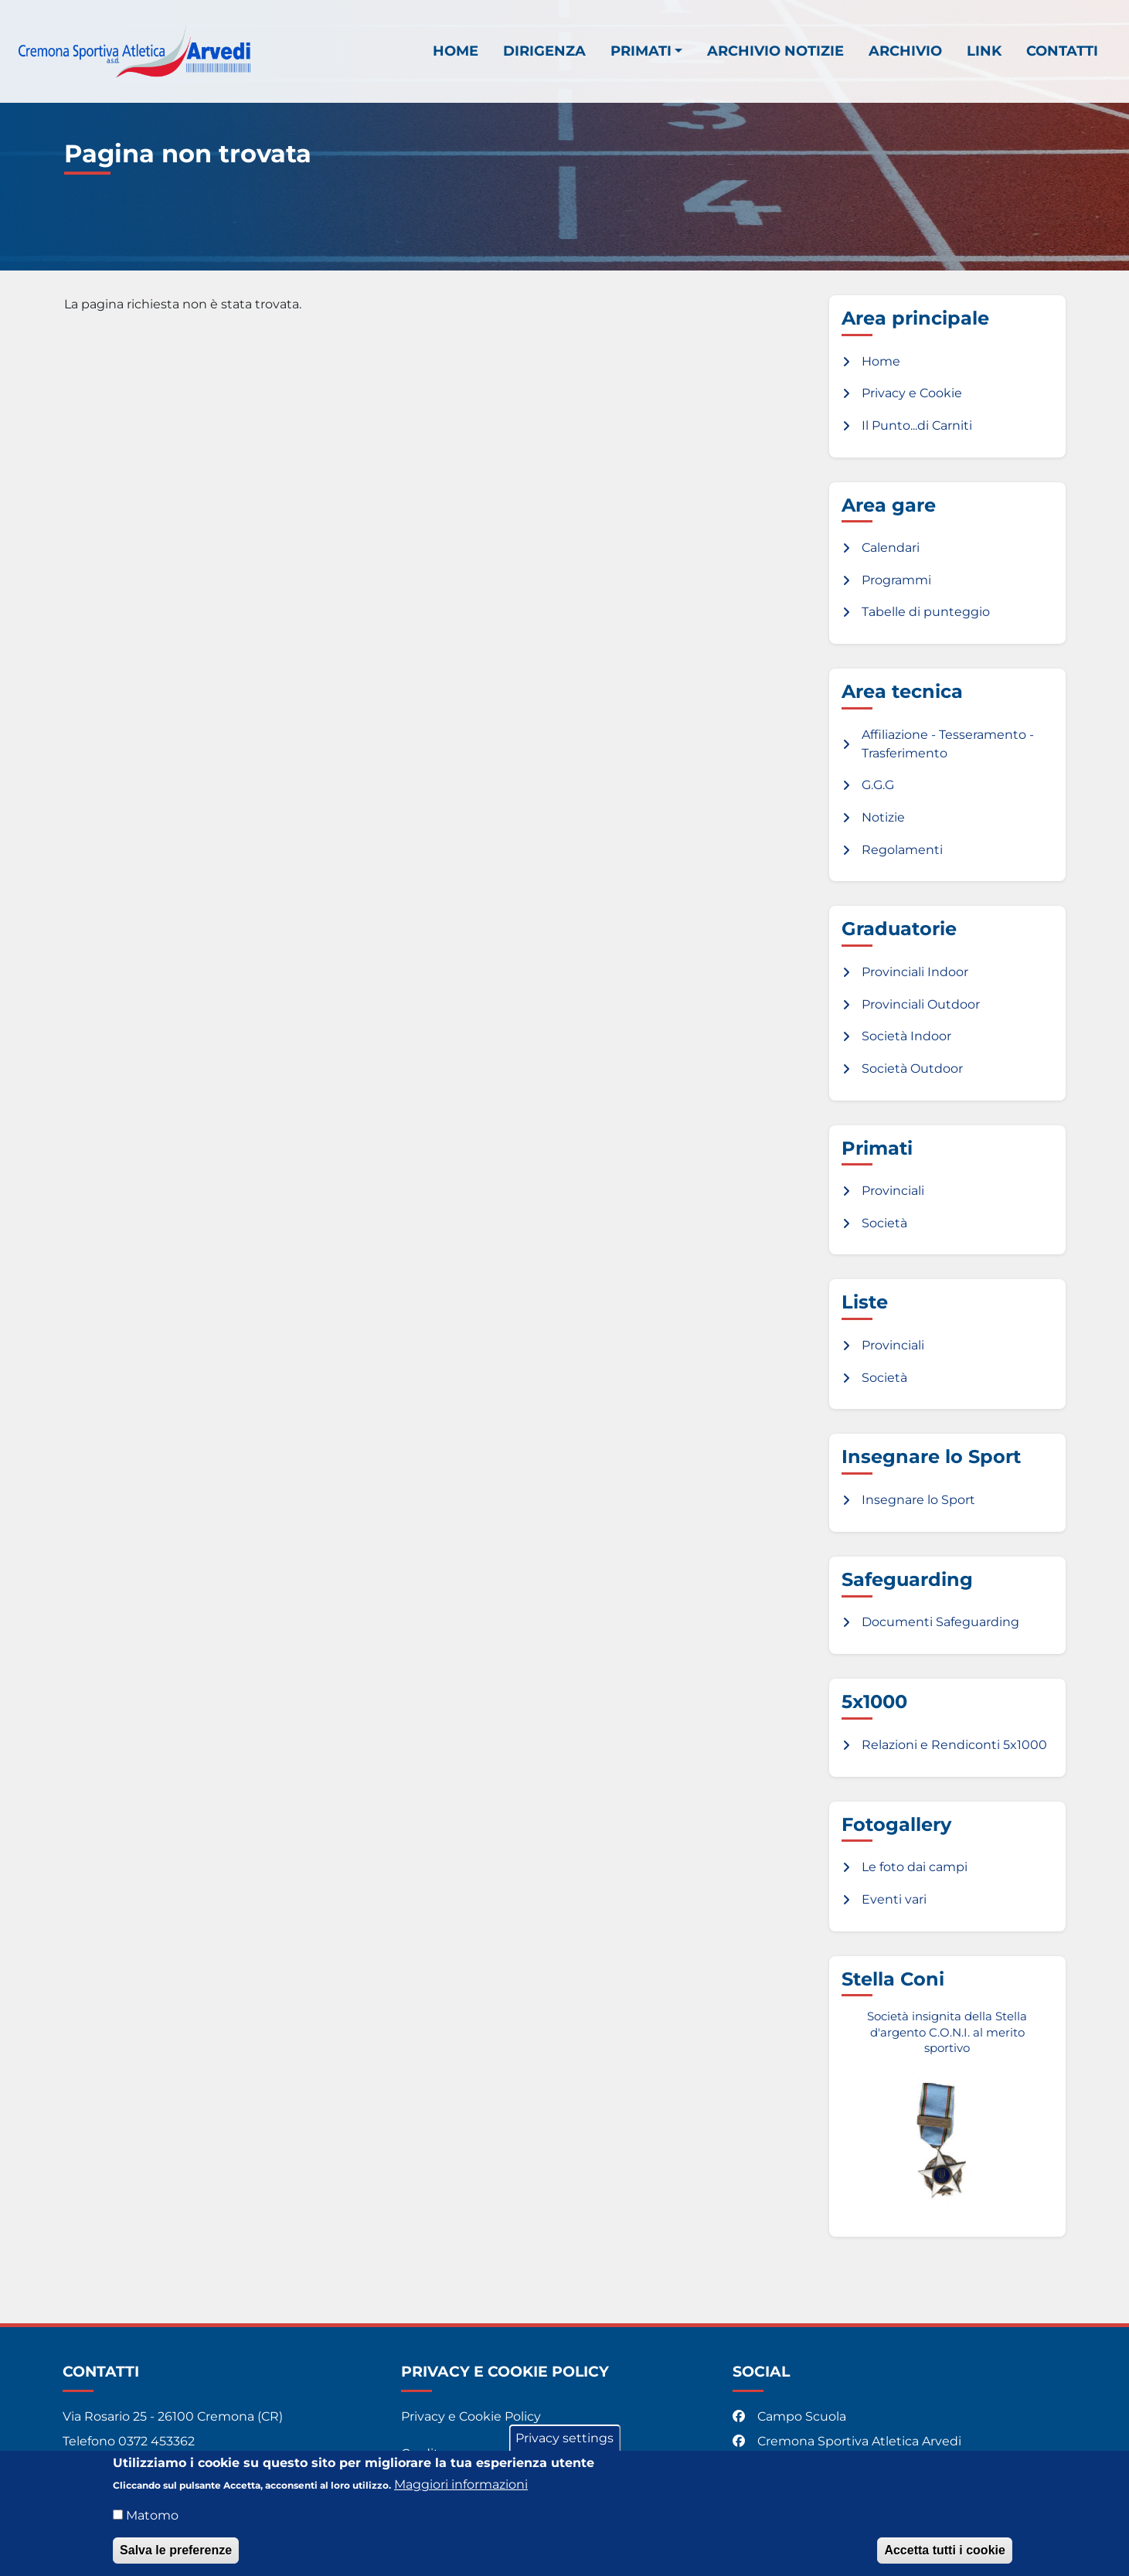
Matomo (152, 2523)
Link (984, 51)
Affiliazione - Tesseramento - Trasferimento (948, 744)
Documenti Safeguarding (940, 1622)
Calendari (891, 547)
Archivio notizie (775, 51)
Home (455, 51)
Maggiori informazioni (461, 2493)
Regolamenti (902, 849)
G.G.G (878, 785)
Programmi (896, 580)
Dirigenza (544, 51)
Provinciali (893, 1190)
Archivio (905, 51)
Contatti (1062, 51)
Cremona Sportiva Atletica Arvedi (848, 2441)
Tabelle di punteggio (926, 611)
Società (884, 1223)
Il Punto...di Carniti (917, 425)
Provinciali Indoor (915, 972)
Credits (423, 2453)
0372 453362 (156, 2441)
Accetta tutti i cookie (944, 2558)
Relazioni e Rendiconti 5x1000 (954, 1744)
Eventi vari (894, 1899)
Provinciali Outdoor (921, 1004)
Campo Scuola (791, 2416)
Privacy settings (564, 2446)
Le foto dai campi (914, 1867)
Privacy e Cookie (912, 393)
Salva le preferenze (176, 2558)
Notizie (883, 817)
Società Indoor (906, 1036)
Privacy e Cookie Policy (471, 2416)
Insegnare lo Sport (918, 1499)
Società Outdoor (912, 1068)
